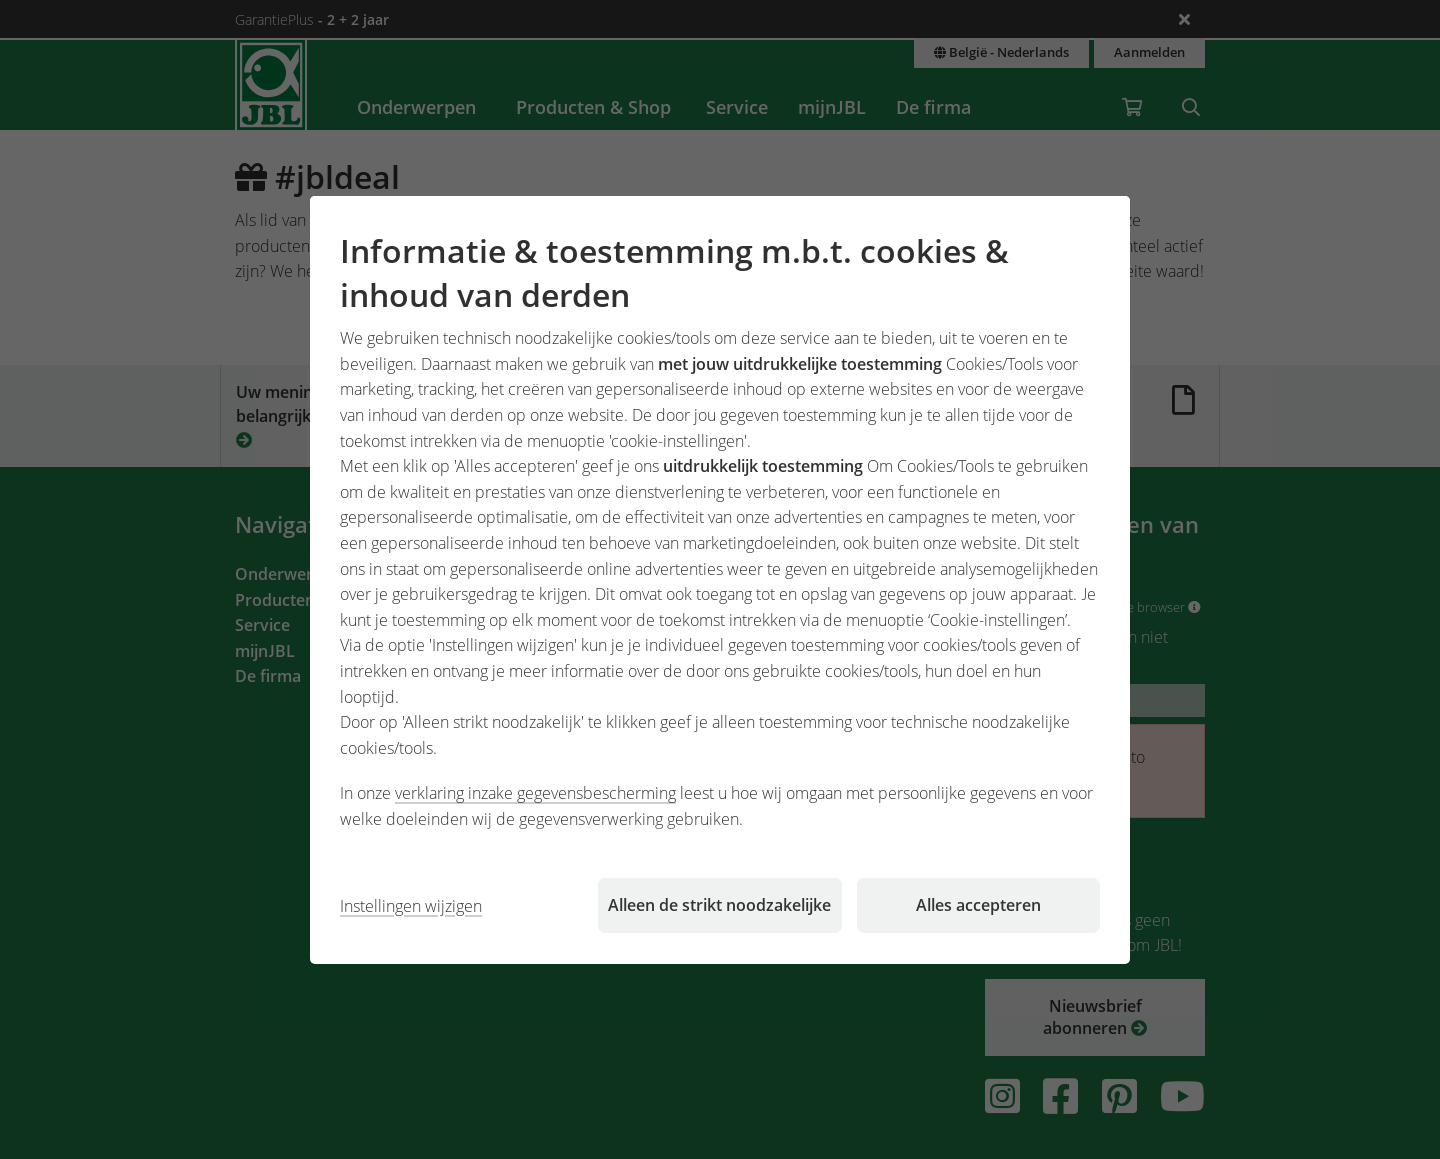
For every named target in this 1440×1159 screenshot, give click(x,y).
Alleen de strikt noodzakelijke (719, 905)
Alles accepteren (978, 905)
